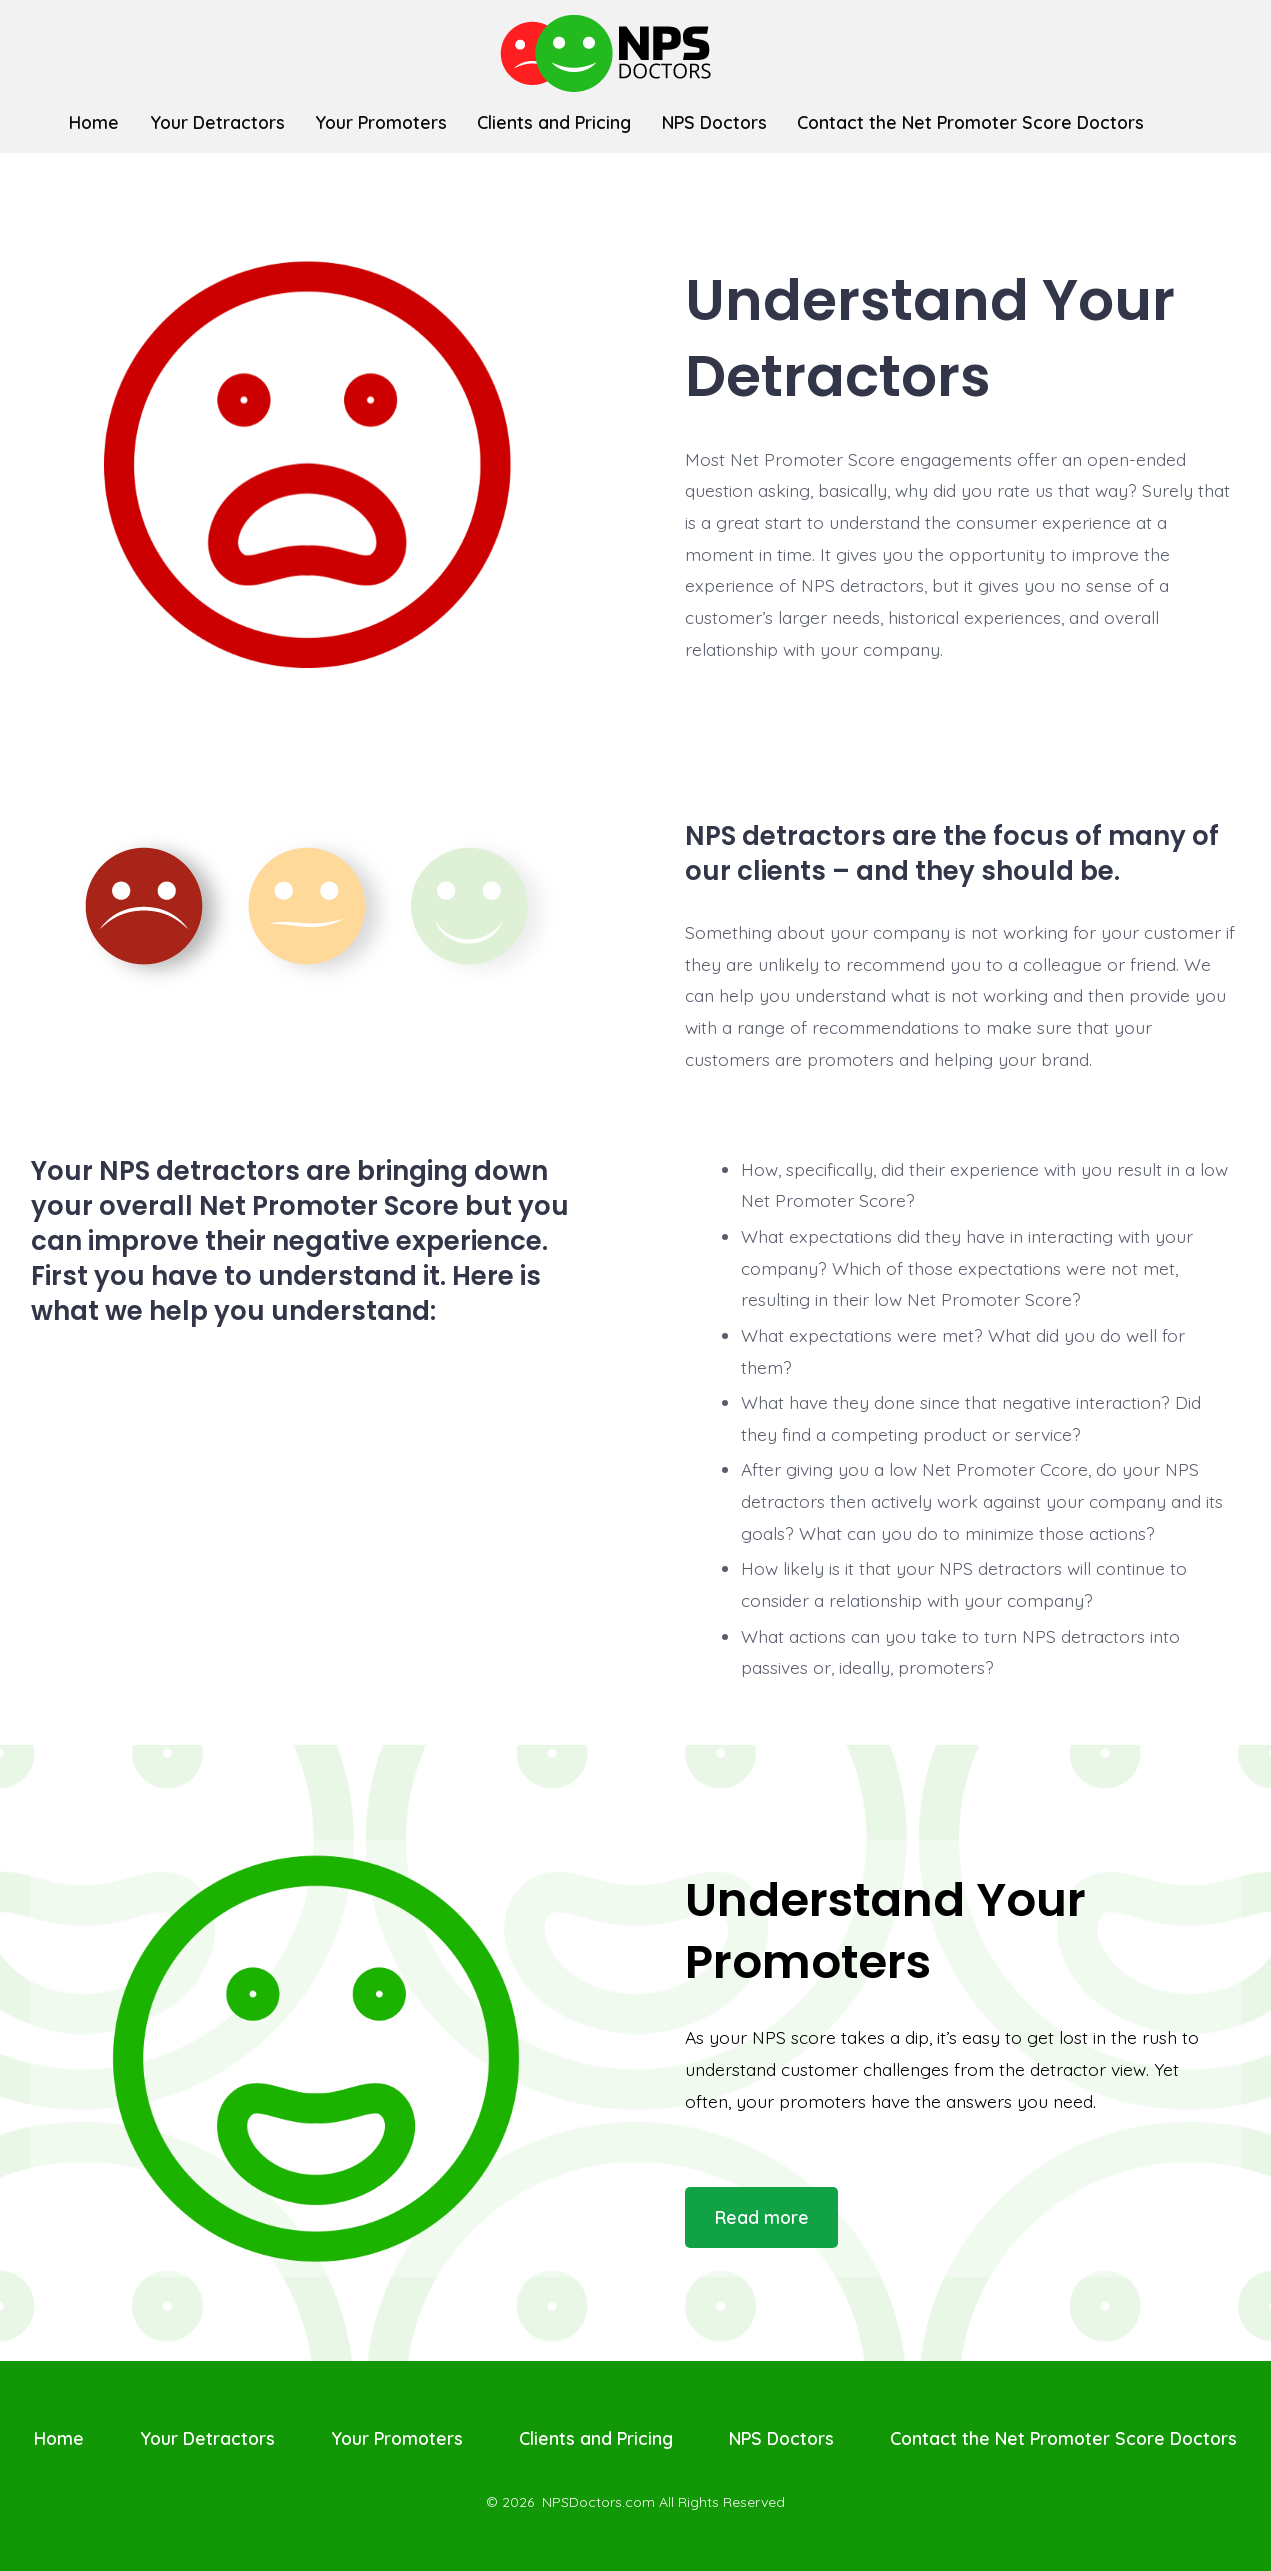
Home (94, 122)
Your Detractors (217, 122)
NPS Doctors (714, 122)
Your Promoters (381, 122)
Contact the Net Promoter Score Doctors (970, 122)
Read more (762, 2217)
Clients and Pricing (554, 122)
